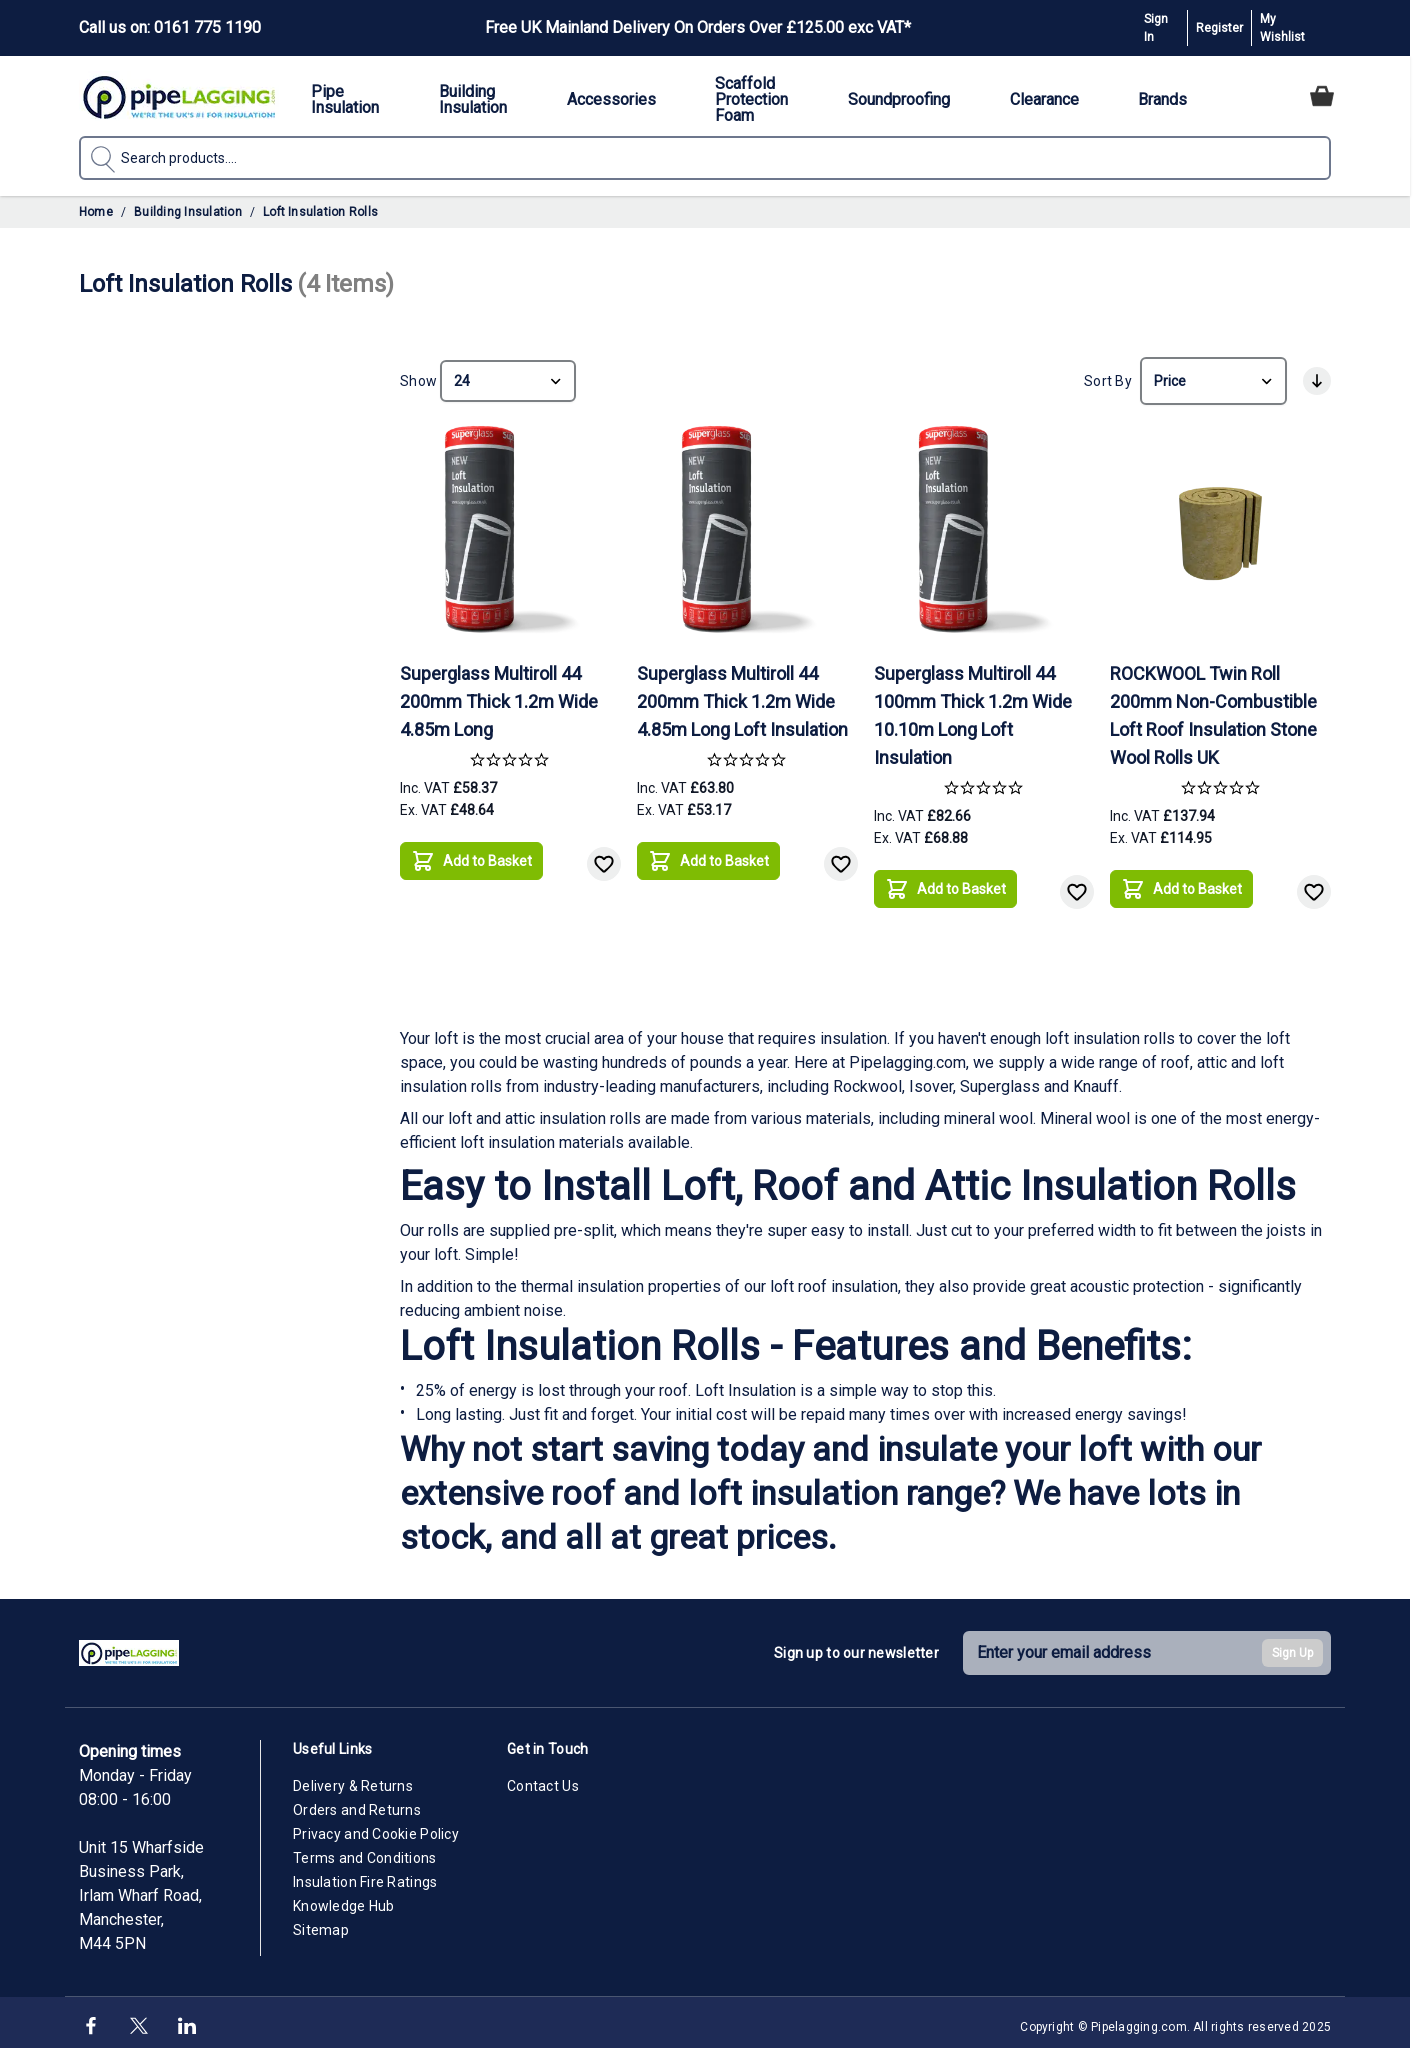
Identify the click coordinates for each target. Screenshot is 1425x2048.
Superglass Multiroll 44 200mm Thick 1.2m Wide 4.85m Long (499, 695)
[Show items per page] (508, 378)
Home (96, 212)
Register (1219, 28)
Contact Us (543, 1780)
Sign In (1156, 28)
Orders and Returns (357, 1804)
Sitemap (321, 1924)
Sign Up (1292, 1647)
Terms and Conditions (365, 1852)
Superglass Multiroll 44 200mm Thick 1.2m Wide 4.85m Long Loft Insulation (742, 695)
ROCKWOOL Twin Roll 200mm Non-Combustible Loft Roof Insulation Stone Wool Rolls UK (1213, 709)
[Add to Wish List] (604, 858)
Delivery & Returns (353, 1780)
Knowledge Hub (344, 1900)
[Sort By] (1213, 378)
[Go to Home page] (179, 96)
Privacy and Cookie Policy (376, 1828)
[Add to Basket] (471, 854)
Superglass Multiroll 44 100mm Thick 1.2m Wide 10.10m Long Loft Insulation (973, 709)
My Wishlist (1282, 28)
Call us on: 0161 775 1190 (170, 27)
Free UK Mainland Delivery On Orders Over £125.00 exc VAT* (698, 27)
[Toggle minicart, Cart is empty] (1322, 96)
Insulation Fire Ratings (365, 1876)
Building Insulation (188, 212)
